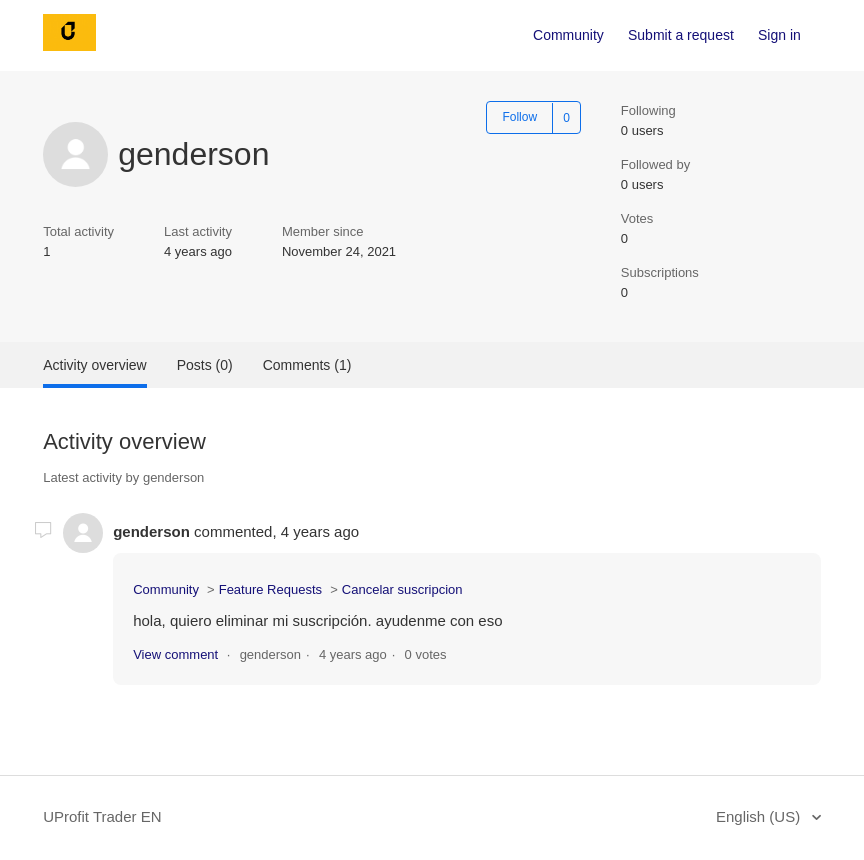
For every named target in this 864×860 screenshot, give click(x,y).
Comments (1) (307, 365)
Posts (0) (205, 365)
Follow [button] (519, 117)
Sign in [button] (779, 35)
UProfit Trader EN (102, 816)
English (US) (760, 816)
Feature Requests (270, 589)
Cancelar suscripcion (402, 589)
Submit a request (681, 35)
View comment (175, 654)
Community (568, 35)
